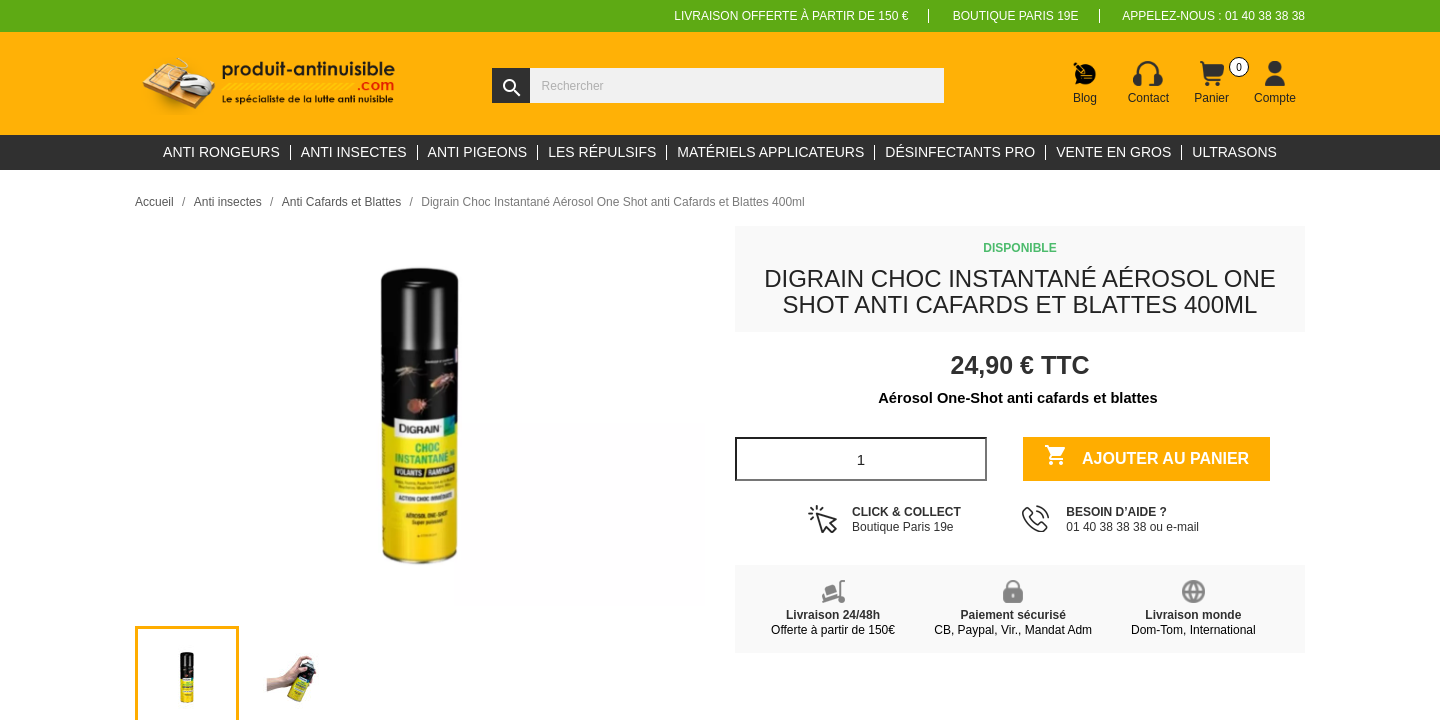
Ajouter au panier (1146, 457)
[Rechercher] (718, 85)
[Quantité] (861, 459)
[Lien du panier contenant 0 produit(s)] (1212, 83)
